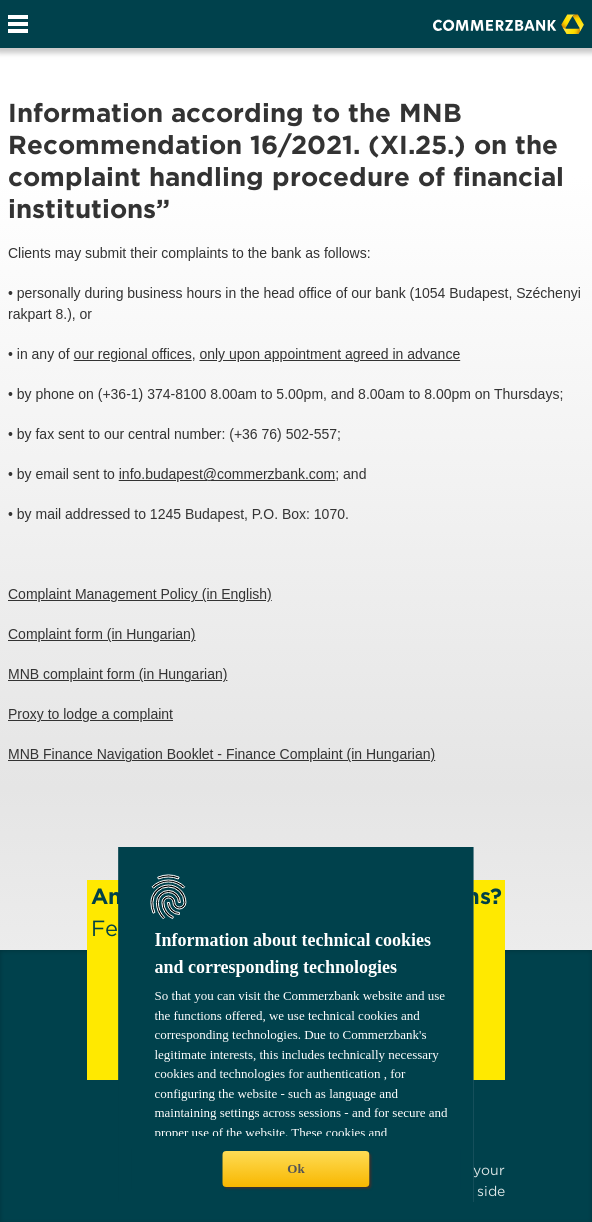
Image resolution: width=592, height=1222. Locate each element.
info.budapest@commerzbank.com (227, 474)
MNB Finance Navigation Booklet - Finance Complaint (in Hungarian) (221, 754)
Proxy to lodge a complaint (90, 714)
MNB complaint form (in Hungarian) (117, 674)
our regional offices (133, 354)
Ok (295, 1168)
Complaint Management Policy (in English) (140, 594)
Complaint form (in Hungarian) (102, 634)
